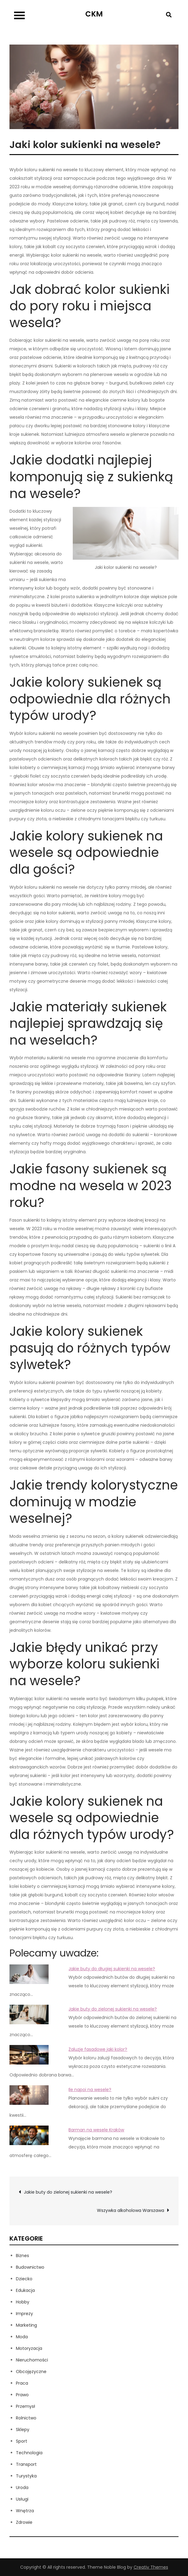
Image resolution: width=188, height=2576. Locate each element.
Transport (26, 2464)
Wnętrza (25, 2511)
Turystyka (26, 2476)
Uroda (22, 2487)
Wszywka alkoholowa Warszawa (130, 2210)
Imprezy (24, 2313)
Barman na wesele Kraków (96, 2130)
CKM (94, 14)
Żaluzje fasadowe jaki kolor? (97, 2049)
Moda (22, 2337)
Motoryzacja (29, 2348)
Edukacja (25, 2290)
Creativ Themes (151, 2567)
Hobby (22, 2302)
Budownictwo (30, 2267)
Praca (22, 2383)
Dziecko (24, 2279)
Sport (21, 2441)
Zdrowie (24, 2522)
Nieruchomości (32, 2360)
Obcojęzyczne (31, 2371)
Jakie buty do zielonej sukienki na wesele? (112, 2009)
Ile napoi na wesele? (89, 2089)
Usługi (22, 2499)
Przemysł (25, 2406)
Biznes (22, 2256)
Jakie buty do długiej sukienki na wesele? (111, 1969)
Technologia (29, 2453)
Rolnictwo (26, 2418)
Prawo (22, 2395)
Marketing (26, 2325)
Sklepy (22, 2429)
